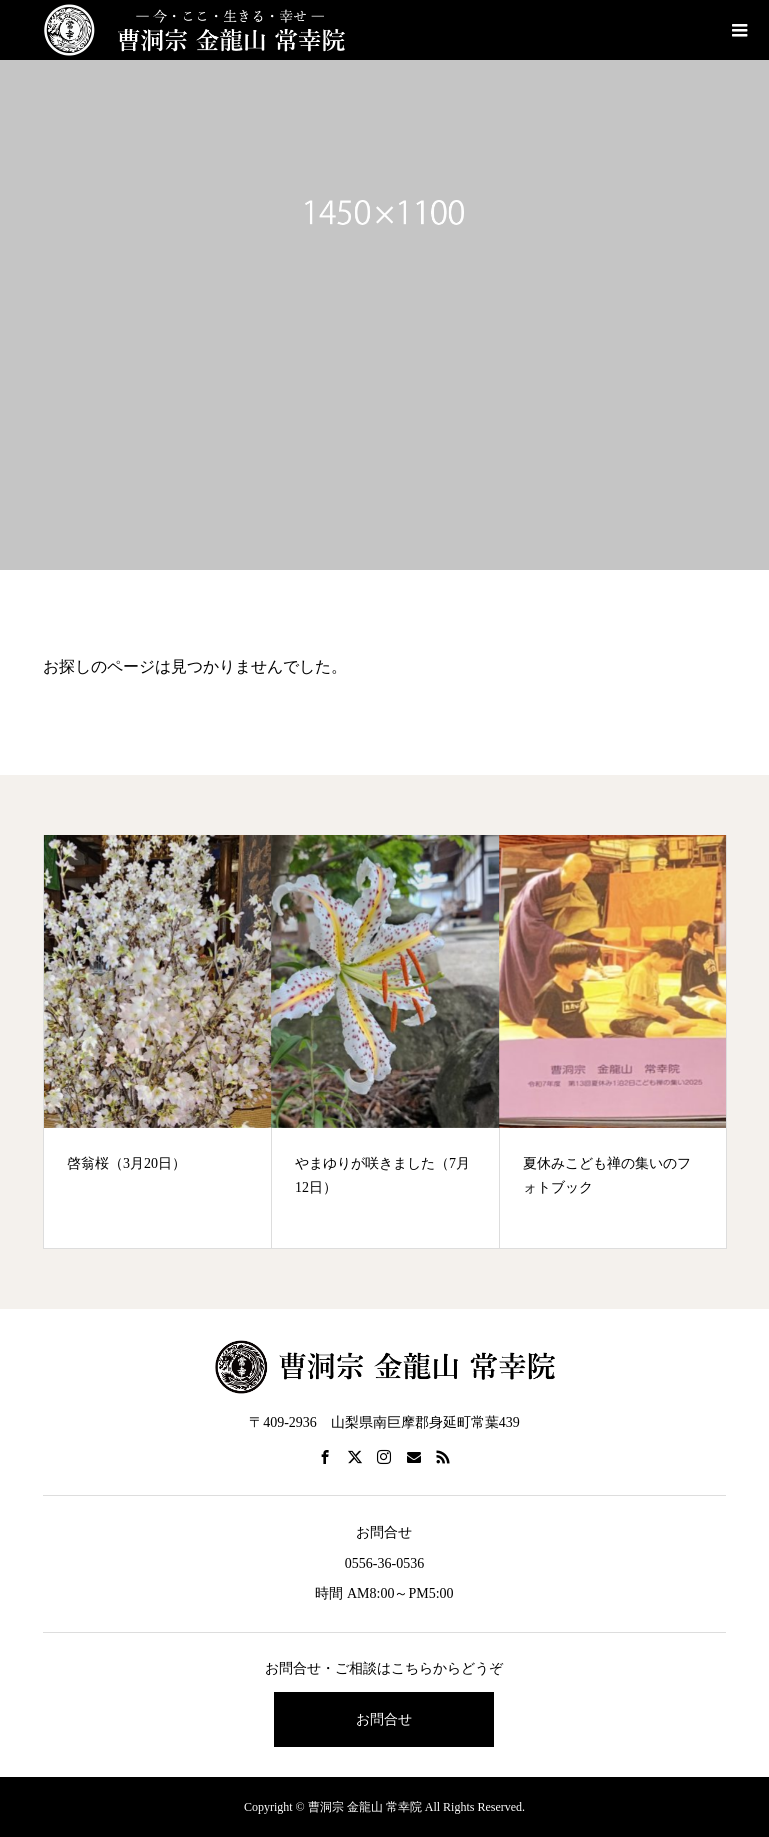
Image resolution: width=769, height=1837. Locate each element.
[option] (158, 1041)
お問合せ (384, 1719)
